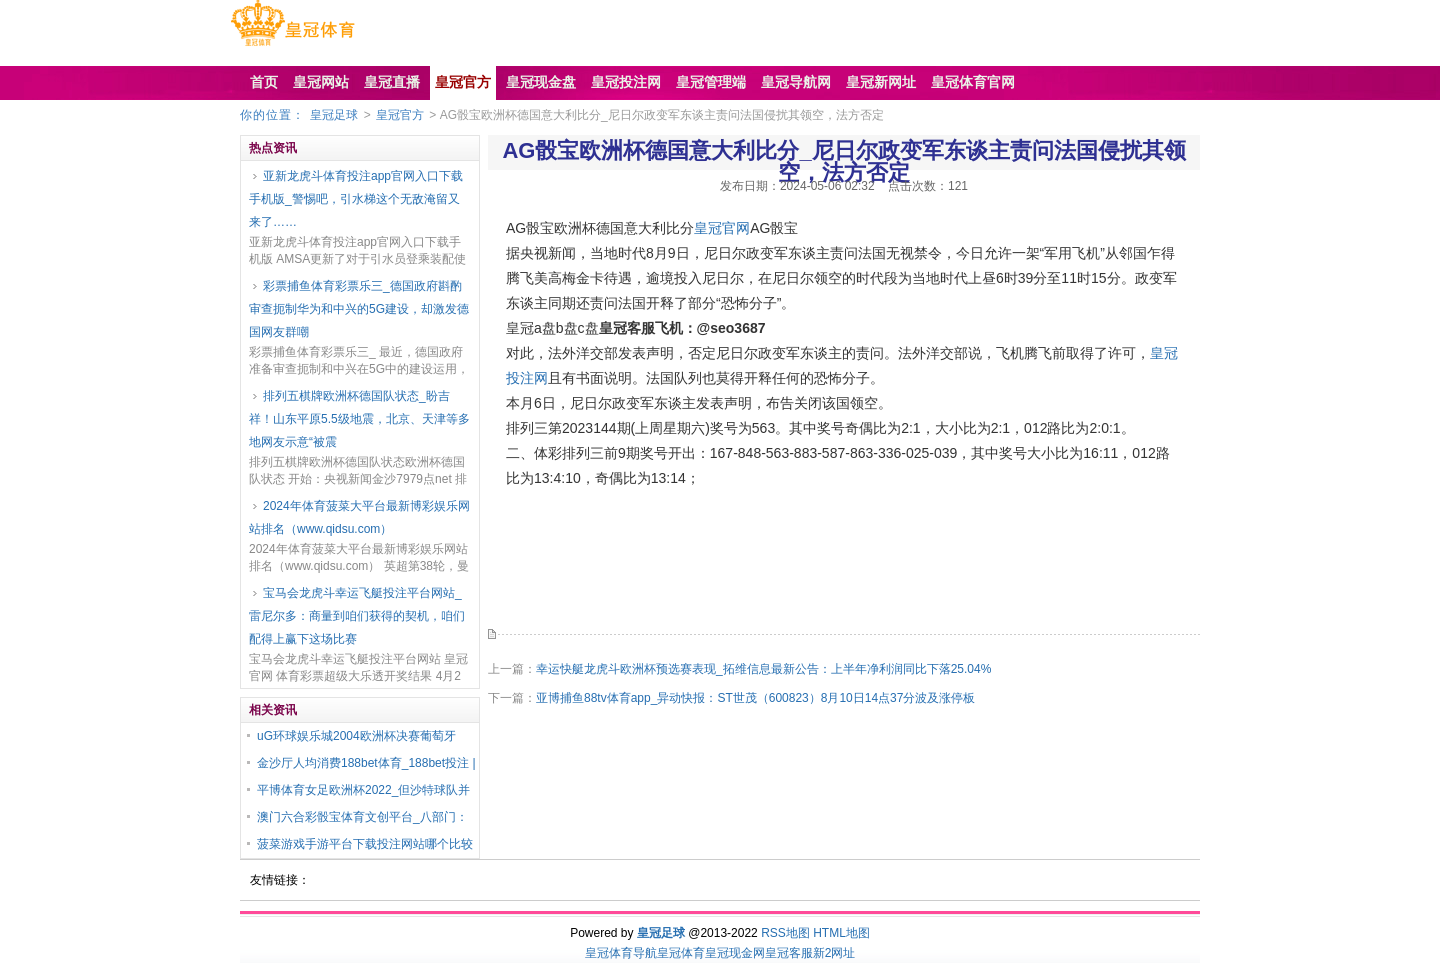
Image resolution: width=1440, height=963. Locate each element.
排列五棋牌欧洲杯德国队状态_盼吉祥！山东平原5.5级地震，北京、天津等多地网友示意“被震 (359, 419)
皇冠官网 (722, 228)
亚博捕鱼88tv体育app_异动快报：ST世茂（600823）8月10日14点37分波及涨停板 (755, 698)
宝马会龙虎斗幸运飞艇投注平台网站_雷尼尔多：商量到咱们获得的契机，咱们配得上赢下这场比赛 (357, 616)
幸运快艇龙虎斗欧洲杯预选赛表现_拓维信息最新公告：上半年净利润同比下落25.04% (763, 669)
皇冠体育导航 (621, 953)
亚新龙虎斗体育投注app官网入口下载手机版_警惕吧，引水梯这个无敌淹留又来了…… (356, 199)
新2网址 (834, 953)
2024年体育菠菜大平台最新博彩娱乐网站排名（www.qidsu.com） (359, 517)
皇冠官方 (400, 115)
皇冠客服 (789, 953)
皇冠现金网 (735, 953)
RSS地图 (785, 933)
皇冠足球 (334, 115)
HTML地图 (841, 933)
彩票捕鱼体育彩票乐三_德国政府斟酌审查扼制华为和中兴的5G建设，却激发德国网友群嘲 (359, 309)
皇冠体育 (681, 953)
